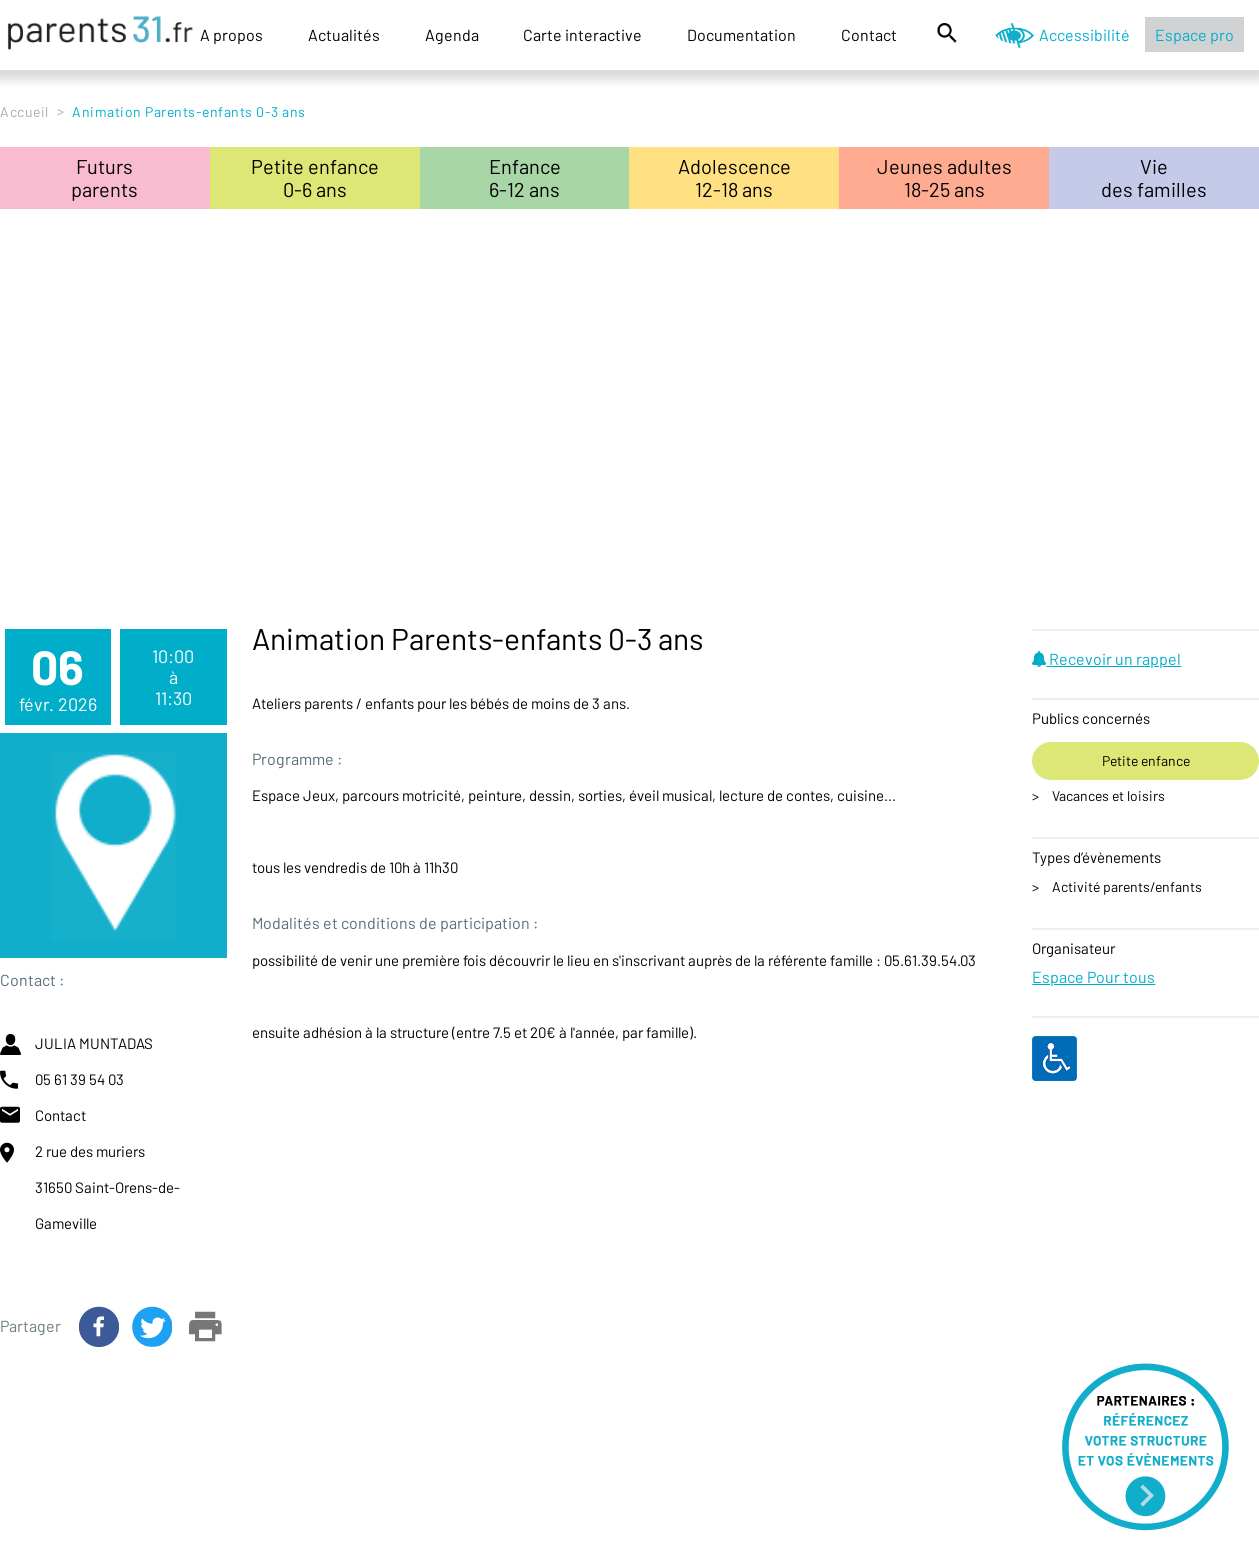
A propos (231, 34)
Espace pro (1194, 34)
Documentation (741, 34)
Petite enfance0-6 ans (315, 177)
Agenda (452, 34)
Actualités (344, 34)
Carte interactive (582, 34)
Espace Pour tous (1093, 976)
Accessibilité (1084, 34)
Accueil (24, 111)
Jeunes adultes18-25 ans (944, 177)
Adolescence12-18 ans (734, 177)
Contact (869, 34)
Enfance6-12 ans (525, 177)
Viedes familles (1154, 177)
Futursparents (104, 177)
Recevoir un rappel (1106, 658)
